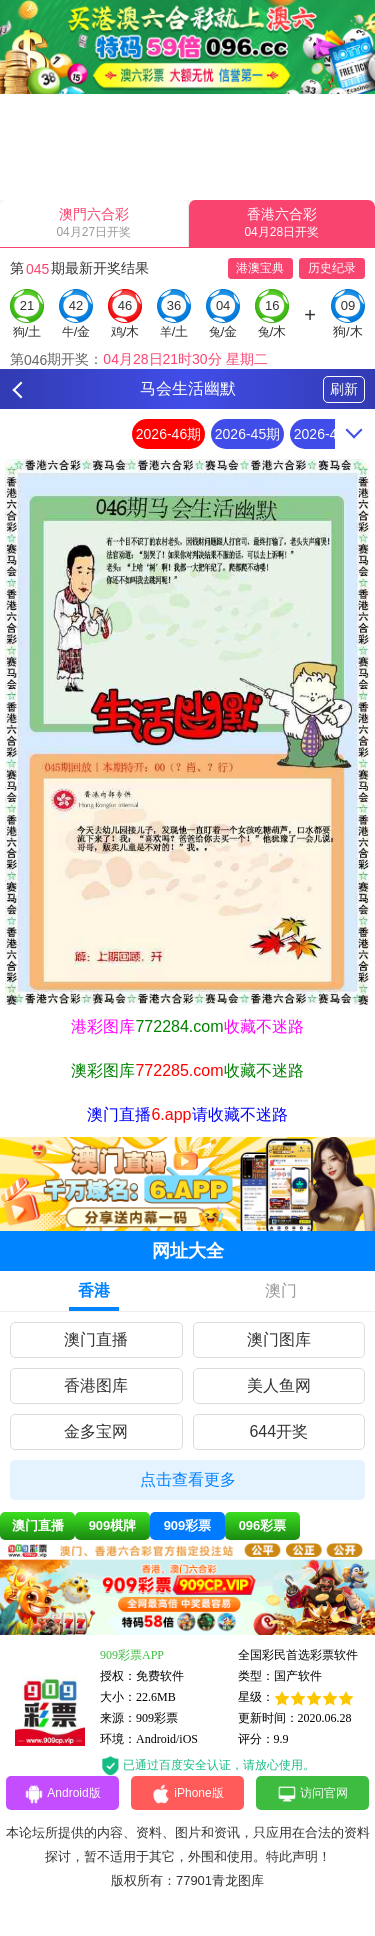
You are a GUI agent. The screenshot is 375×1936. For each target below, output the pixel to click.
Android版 (62, 1794)
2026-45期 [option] (247, 434)
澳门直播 (96, 1339)
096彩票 (263, 1525)
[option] (187, 732)
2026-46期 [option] (168, 434)
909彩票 (188, 1525)
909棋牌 (113, 1525)
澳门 (281, 1290)
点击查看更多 (188, 1479)
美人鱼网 (279, 1385)
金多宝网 (96, 1431)
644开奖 (278, 1431)
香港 (94, 1290)
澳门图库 (279, 1339)
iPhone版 (187, 1794)
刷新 (344, 389)
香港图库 (96, 1385)
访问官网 (312, 1794)
